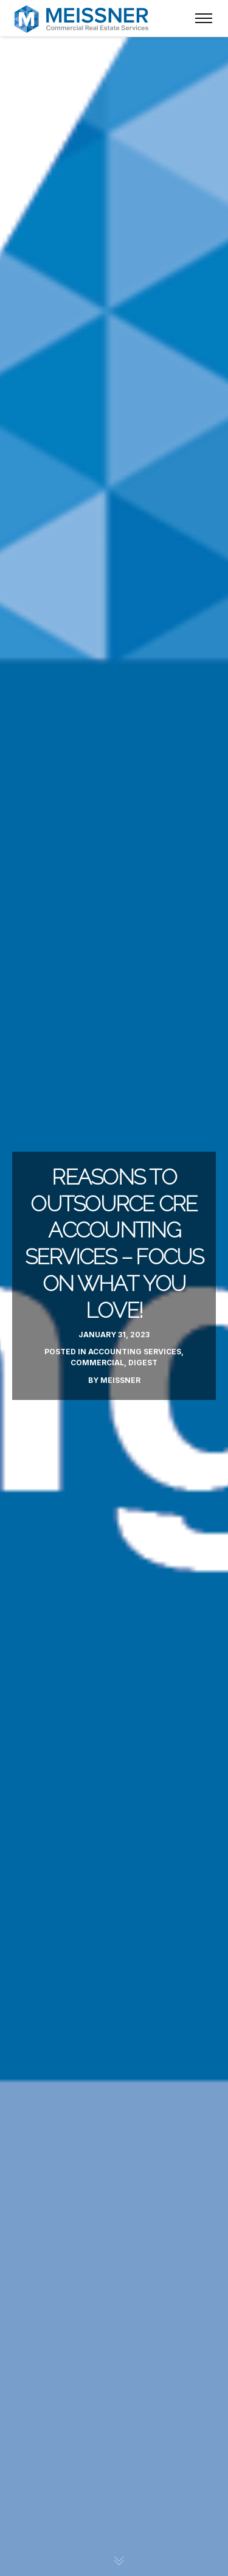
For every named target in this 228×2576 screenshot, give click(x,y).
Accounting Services (134, 1351)
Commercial (97, 1362)
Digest (142, 1362)
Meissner (120, 1380)
